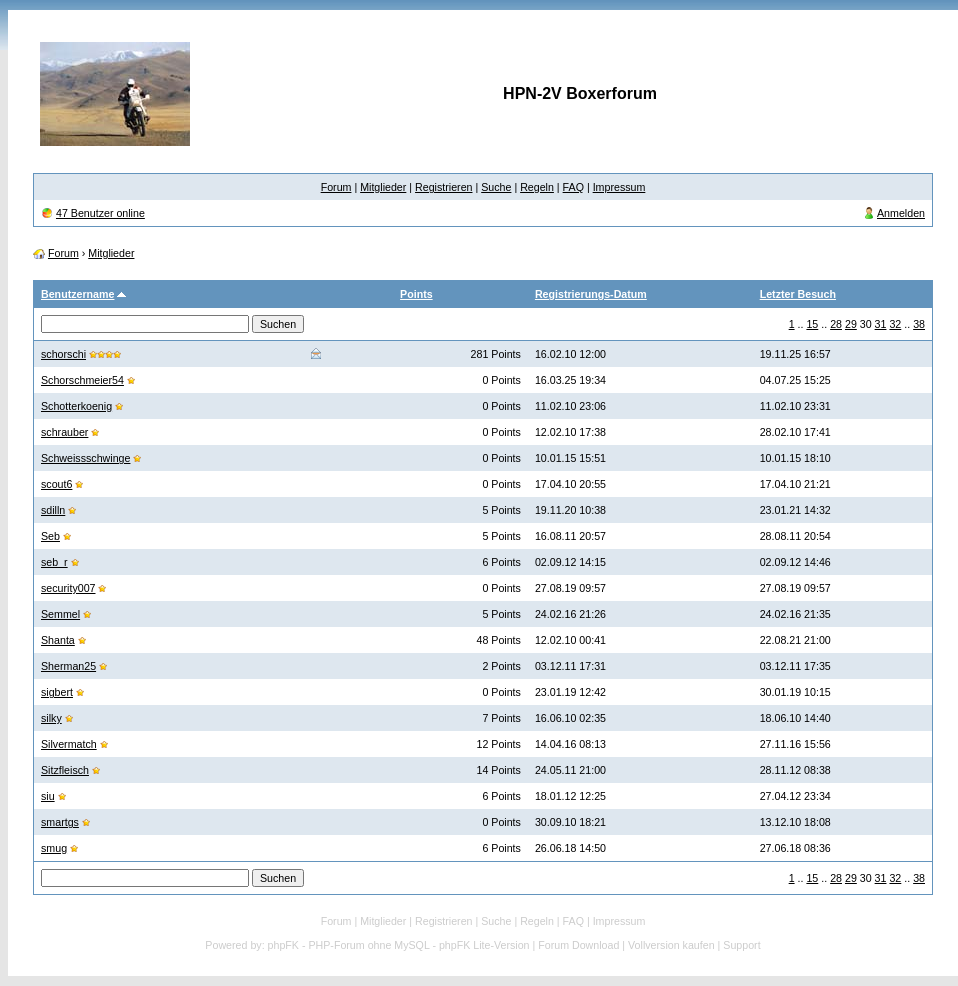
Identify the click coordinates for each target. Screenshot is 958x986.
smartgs (60, 822)
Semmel (60, 614)
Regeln (537, 187)
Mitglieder (383, 187)
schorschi (63, 354)
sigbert (57, 692)
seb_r (54, 562)
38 (919, 324)
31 (881, 324)
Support (741, 945)
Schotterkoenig (76, 406)
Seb (50, 536)
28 (836, 324)
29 (851, 324)
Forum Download (578, 945)
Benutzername (77, 294)
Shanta (58, 640)
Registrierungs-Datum (591, 294)
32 (895, 324)
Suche (496, 187)
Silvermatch (69, 744)
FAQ (573, 187)
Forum (336, 187)
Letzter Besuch (798, 294)
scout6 (56, 484)
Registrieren (443, 187)
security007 (68, 588)
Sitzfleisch (65, 770)
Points (416, 294)
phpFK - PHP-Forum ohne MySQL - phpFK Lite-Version (399, 945)
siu (48, 796)
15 (812, 324)
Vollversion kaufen (671, 945)
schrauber (64, 432)
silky (51, 718)
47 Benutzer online (100, 213)
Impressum (619, 187)
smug (54, 848)
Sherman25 (68, 666)
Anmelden (901, 213)
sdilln (53, 510)
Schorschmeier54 (82, 380)
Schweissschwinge (85, 458)
